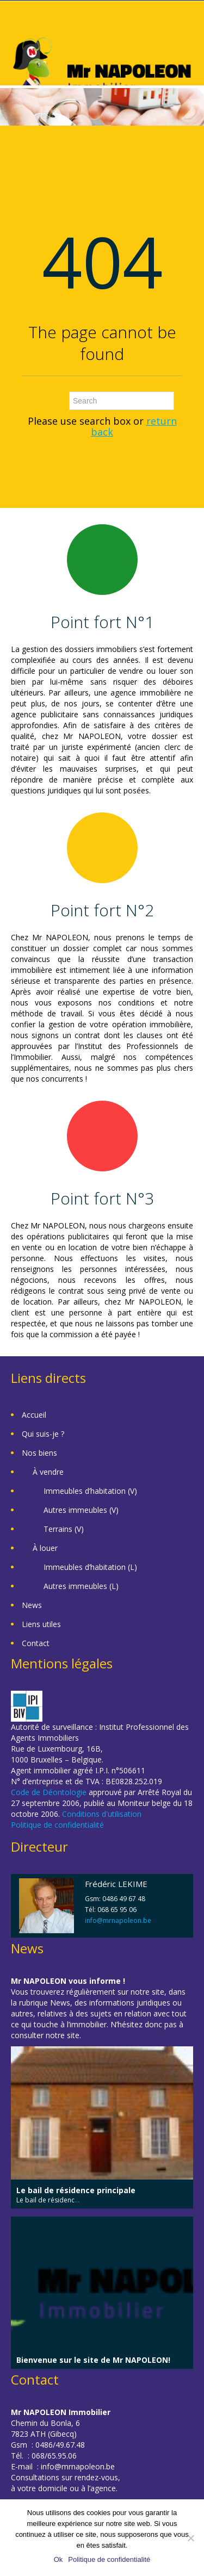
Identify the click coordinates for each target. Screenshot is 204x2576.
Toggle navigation (20, 26)
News (32, 1605)
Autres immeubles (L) (81, 1586)
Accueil (34, 1415)
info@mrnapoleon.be (118, 1920)
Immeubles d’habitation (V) (90, 1491)
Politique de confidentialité (57, 1825)
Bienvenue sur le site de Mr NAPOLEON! (93, 2360)
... (77, 2200)
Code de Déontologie (48, 1792)
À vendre (48, 1472)
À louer (45, 1548)
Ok (58, 2559)
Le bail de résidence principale (75, 2190)
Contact (36, 1643)
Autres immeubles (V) (81, 1510)
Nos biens (39, 1453)
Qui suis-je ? (43, 1434)
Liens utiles (41, 1624)
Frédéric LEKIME (116, 1883)
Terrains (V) (64, 1529)
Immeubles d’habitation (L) (90, 1567)
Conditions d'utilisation (101, 1814)
